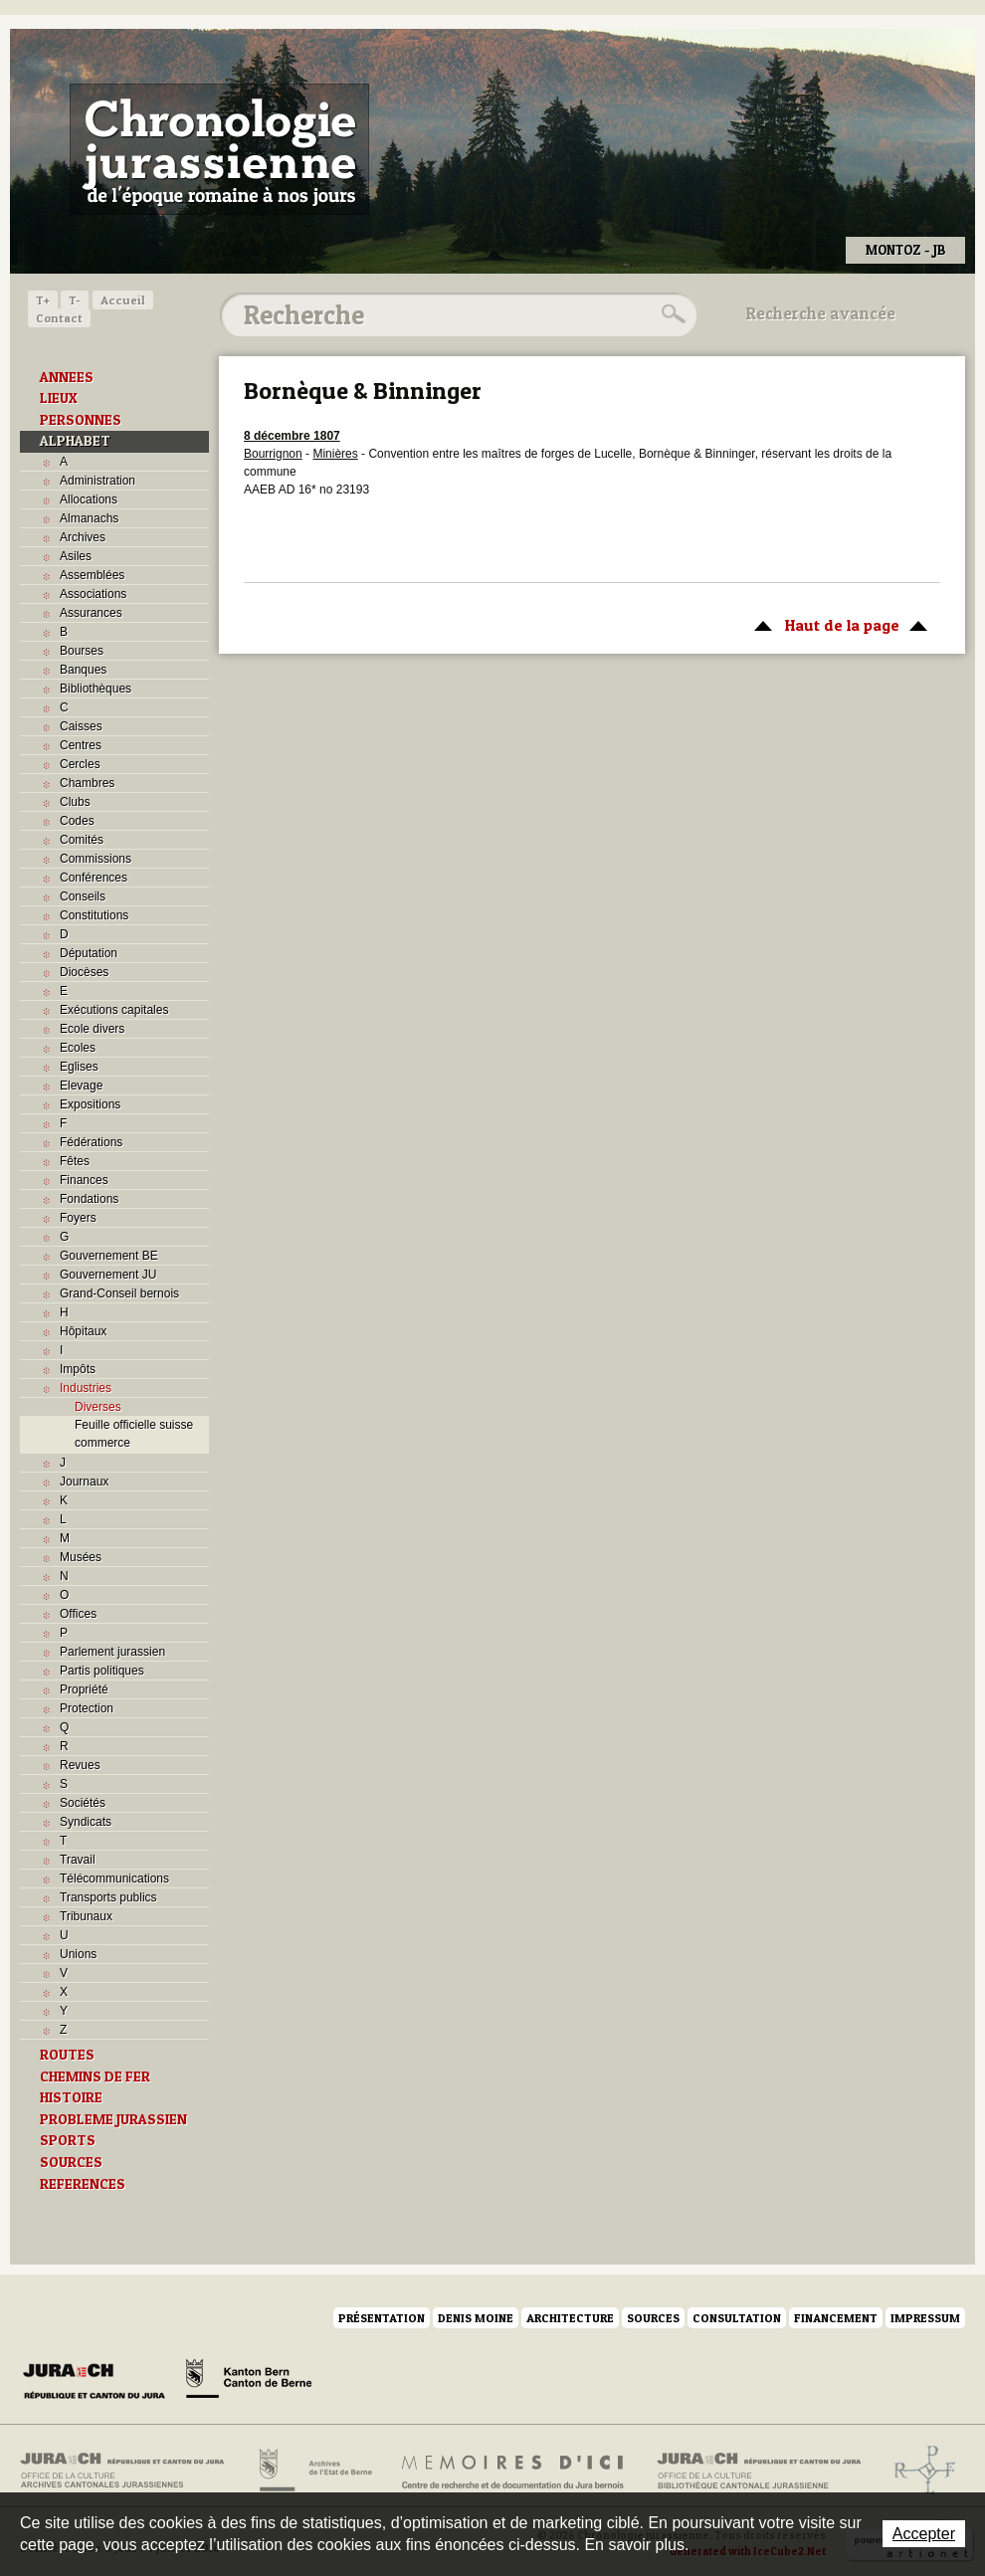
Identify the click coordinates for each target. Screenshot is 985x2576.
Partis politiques (102, 1671)
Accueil (122, 300)
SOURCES (71, 2162)
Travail (78, 1860)
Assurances (91, 613)
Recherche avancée (820, 313)
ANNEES (67, 377)
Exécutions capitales (114, 1010)
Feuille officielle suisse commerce (134, 1434)
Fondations (89, 1199)
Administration (97, 481)
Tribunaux (86, 1916)
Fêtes (75, 1161)
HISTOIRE (71, 2097)
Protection (86, 1708)
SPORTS (68, 2140)
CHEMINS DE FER (95, 2076)
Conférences (93, 878)
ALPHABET (75, 441)
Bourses (81, 651)
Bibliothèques (95, 688)
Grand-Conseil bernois (119, 1293)
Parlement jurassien (112, 1652)
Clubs (75, 802)
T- (75, 300)
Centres (80, 745)
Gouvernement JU (108, 1275)
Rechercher (671, 314)
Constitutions (94, 915)
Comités (81, 840)
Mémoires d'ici (514, 2470)
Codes (77, 821)
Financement (836, 2317)
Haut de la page (837, 624)
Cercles (80, 764)
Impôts (78, 1369)
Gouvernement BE (109, 1256)
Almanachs (89, 518)
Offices (78, 1614)
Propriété (84, 1689)
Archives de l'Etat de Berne (314, 2470)
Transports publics (108, 1897)
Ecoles (78, 1048)
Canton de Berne (248, 2382)
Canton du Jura (99, 2382)
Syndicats (85, 1822)
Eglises (79, 1067)
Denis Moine (475, 2317)
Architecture (570, 2317)
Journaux (84, 1481)
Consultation (736, 2317)
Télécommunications (114, 1878)
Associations (93, 594)
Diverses (98, 1407)
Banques (83, 670)
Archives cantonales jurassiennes (130, 2470)
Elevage (81, 1085)
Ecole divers (92, 1029)
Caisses (81, 726)
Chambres (87, 783)
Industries (85, 1388)
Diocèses (84, 972)
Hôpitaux (83, 1331)
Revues (80, 1765)
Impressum (925, 2317)
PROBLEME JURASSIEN (113, 2119)
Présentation (381, 2317)
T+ (43, 300)
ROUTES (67, 2055)
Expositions (90, 1104)
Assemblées (92, 575)
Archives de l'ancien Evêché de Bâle (919, 2470)
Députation (88, 953)
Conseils (82, 896)
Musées (80, 1557)
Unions (78, 1954)
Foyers (78, 1218)
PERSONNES (80, 420)
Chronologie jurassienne (219, 149)
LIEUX (59, 398)
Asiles (76, 556)
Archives (82, 537)
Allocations (88, 499)
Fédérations (91, 1142)
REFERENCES (82, 2184)
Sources (653, 2317)
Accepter (923, 2533)
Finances (84, 1180)
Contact (59, 317)
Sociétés (82, 1803)
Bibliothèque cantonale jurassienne (760, 2470)
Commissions (95, 859)
